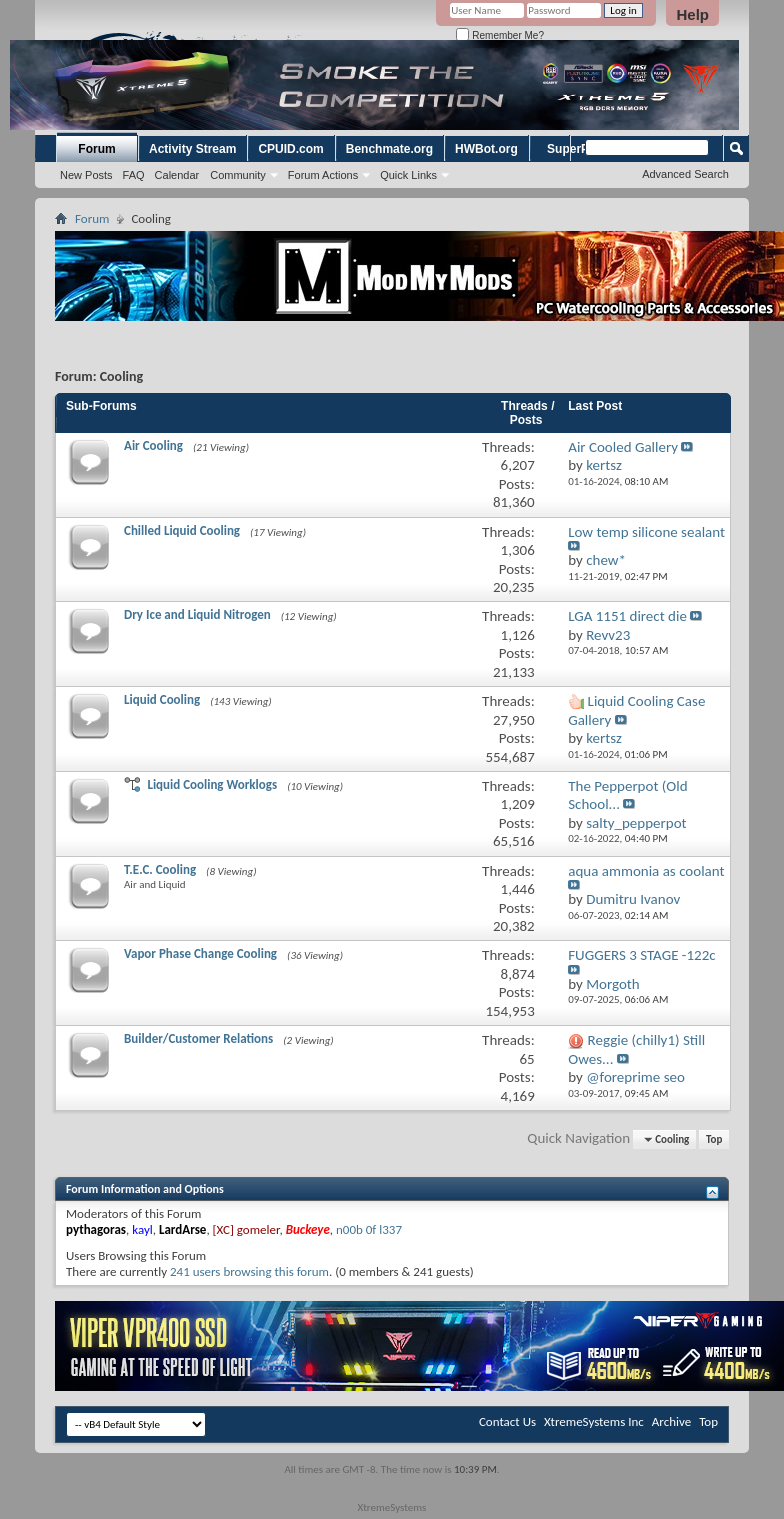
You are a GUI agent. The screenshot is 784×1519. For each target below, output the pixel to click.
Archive (671, 1421)
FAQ (134, 175)
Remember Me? (499, 35)
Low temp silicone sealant (646, 532)
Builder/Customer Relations (198, 1038)
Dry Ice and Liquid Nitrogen (197, 614)
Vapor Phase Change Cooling (200, 953)
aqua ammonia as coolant (646, 871)
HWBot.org (486, 149)
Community (238, 175)
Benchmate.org (389, 149)
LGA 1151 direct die (627, 616)
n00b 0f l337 (369, 1229)
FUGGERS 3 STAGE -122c (641, 955)
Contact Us (507, 1421)
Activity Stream (192, 149)
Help (692, 14)
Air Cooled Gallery (623, 447)
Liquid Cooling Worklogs (212, 784)
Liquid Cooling (162, 699)
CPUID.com (290, 149)
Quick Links (408, 175)
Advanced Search (685, 174)
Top (714, 1139)
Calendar (177, 175)
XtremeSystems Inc (594, 1421)
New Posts (86, 175)
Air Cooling (153, 445)
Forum (96, 149)
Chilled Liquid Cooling (182, 530)
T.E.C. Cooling (160, 869)
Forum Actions (323, 175)
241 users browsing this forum (249, 1271)
